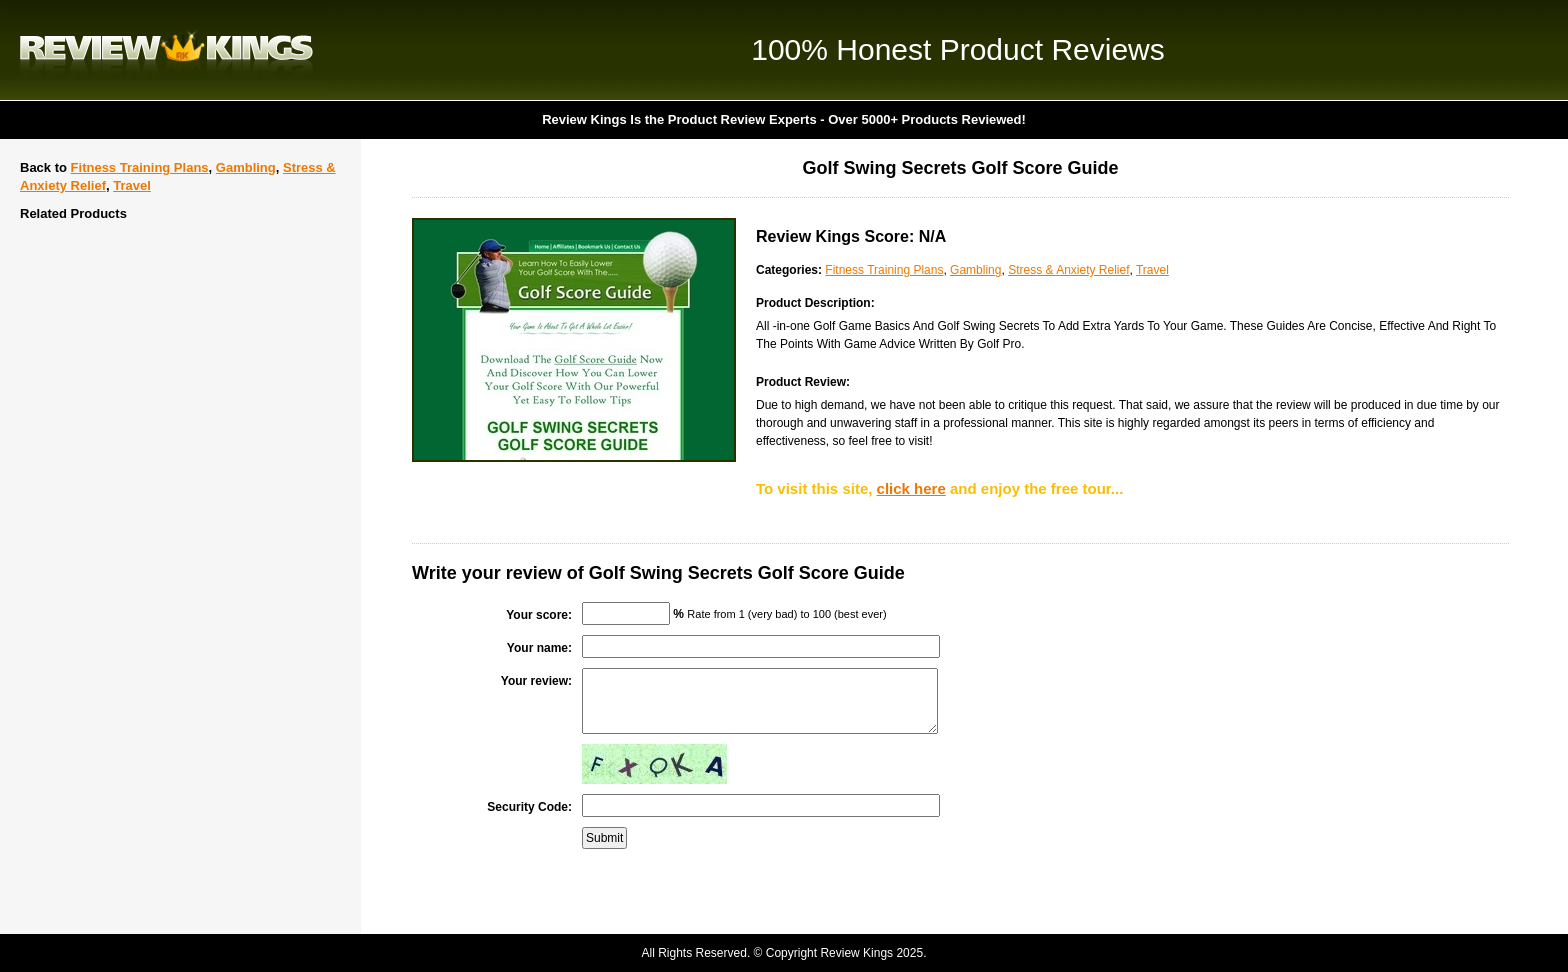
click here (911, 488)
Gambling (246, 167)
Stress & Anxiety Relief (1068, 270)
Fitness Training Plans (140, 167)
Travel (132, 185)
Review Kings (166, 50)
